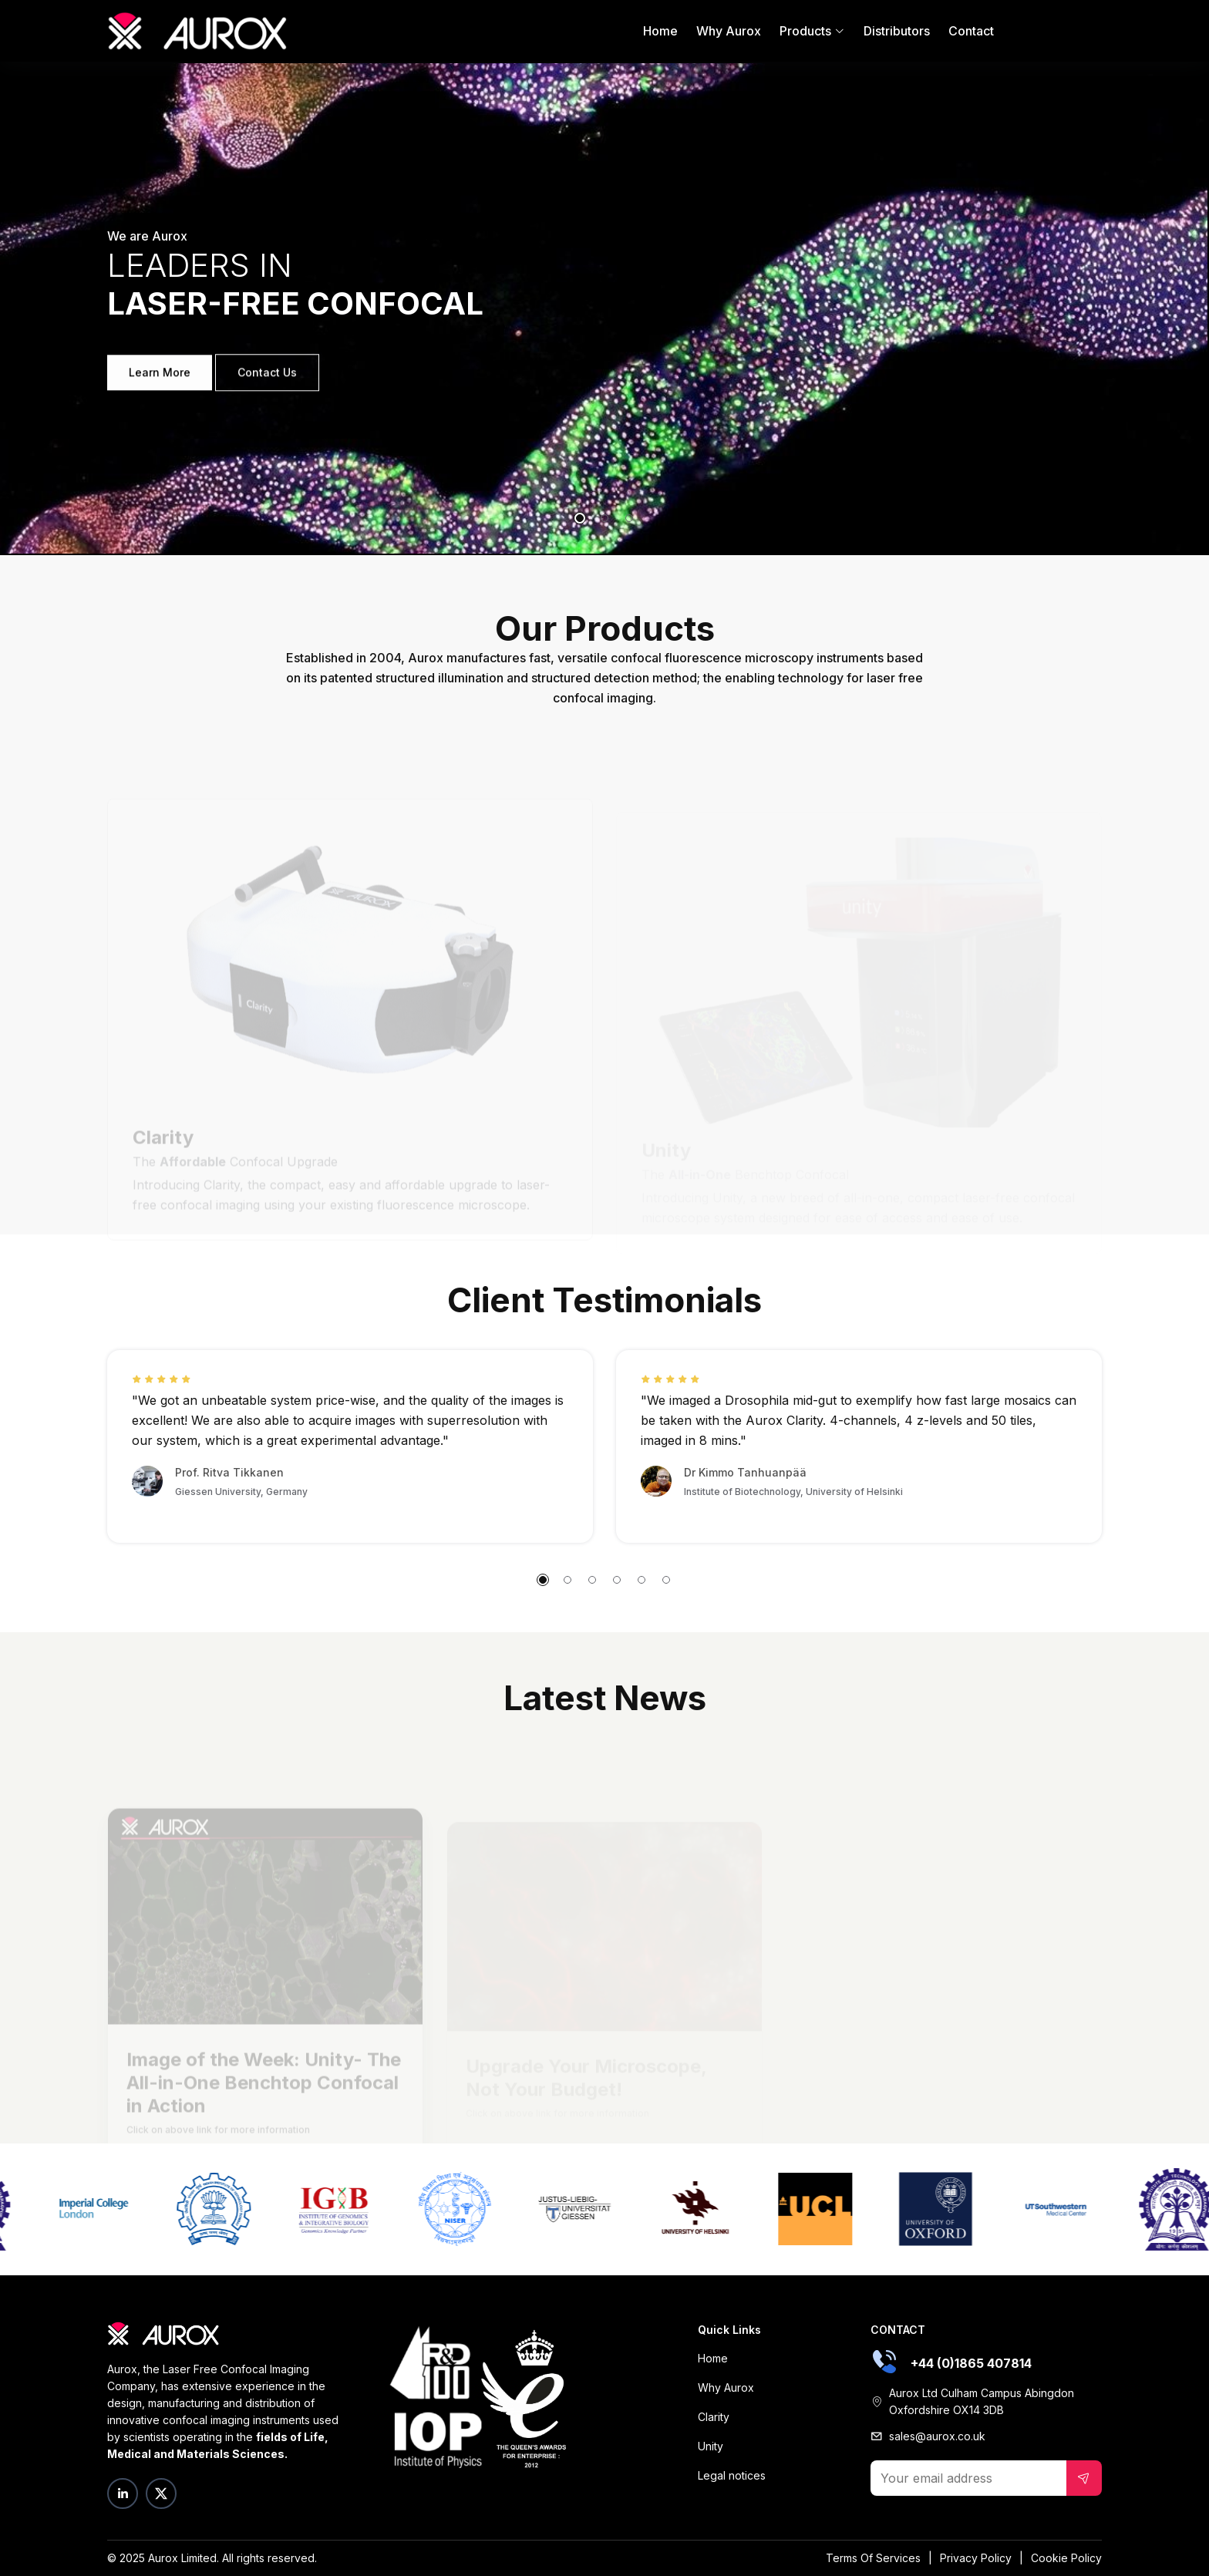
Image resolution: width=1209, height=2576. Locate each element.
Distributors (897, 31)
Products (812, 31)
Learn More (159, 379)
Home (660, 31)
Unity (710, 2446)
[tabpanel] (604, 308)
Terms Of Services (873, 2557)
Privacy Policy (976, 2557)
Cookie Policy (1066, 2557)
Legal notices (732, 2475)
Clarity (713, 2416)
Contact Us (267, 379)
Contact (971, 31)
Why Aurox (728, 31)
